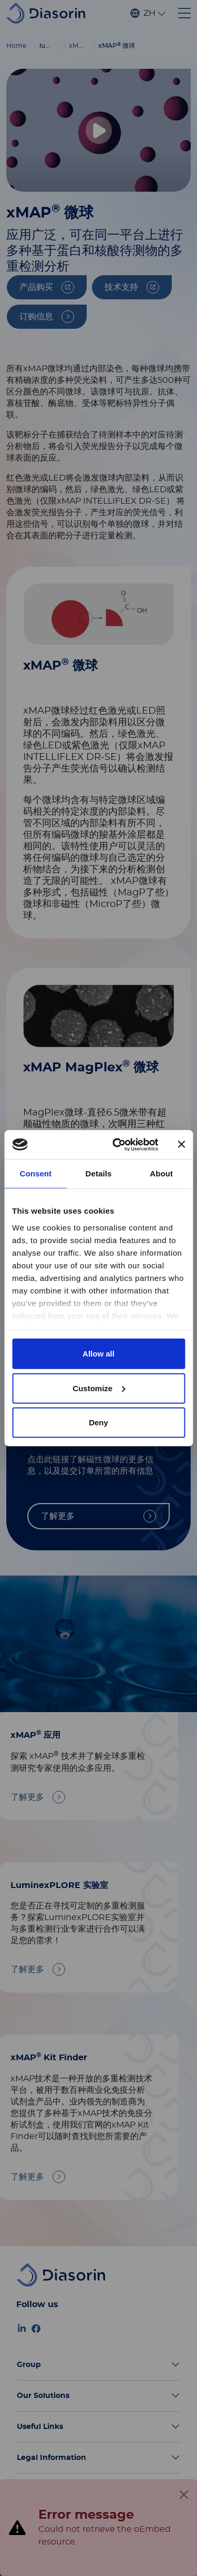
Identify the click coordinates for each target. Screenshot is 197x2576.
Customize (98, 1387)
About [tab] (161, 1173)
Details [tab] (99, 1173)
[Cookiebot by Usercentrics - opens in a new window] (117, 1144)
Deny (98, 1422)
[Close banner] (181, 1144)
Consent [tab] (35, 1173)
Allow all (98, 1353)
